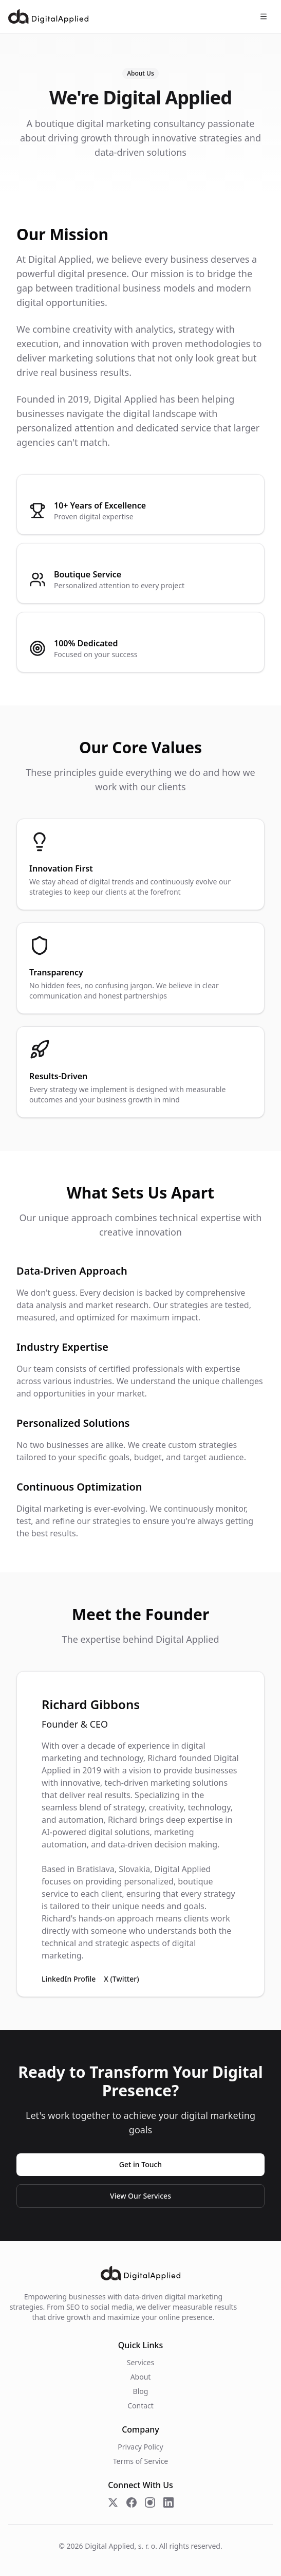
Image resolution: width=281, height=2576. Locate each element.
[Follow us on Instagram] (150, 2502)
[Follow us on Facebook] (131, 2502)
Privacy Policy (140, 2447)
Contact (140, 2405)
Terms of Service (140, 2461)
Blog (140, 2391)
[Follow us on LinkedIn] (168, 2502)
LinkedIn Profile (69, 1979)
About (140, 2377)
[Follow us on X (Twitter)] (113, 2502)
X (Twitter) (121, 1979)
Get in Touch (140, 2164)
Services (140, 2362)
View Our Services (140, 2196)
